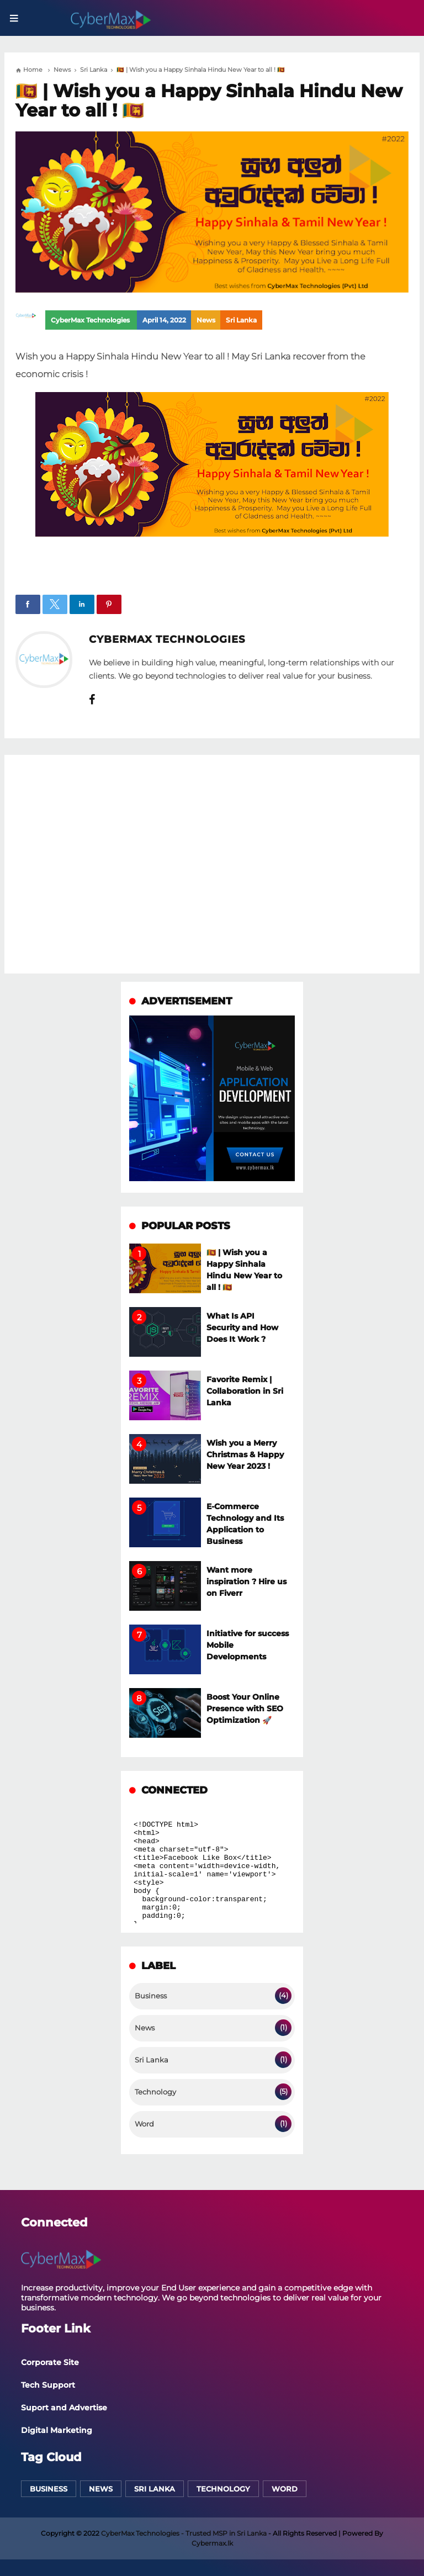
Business (151, 1996)
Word (144, 2124)
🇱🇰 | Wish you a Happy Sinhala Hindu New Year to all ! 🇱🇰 (208, 100)
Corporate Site (50, 2362)
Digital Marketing (56, 2430)
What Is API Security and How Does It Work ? (242, 1327)
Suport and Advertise (64, 2408)
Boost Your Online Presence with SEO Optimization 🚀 (244, 1708)
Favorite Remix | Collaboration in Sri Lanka (244, 1391)
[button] (27, 604)
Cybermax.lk (212, 2543)
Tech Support (48, 2385)
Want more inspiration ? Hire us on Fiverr (246, 1581)
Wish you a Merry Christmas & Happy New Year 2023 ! (245, 1454)
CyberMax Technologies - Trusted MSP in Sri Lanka (184, 2533)
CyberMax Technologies (167, 639)
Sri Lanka (241, 320)
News (206, 320)
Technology (155, 2092)
